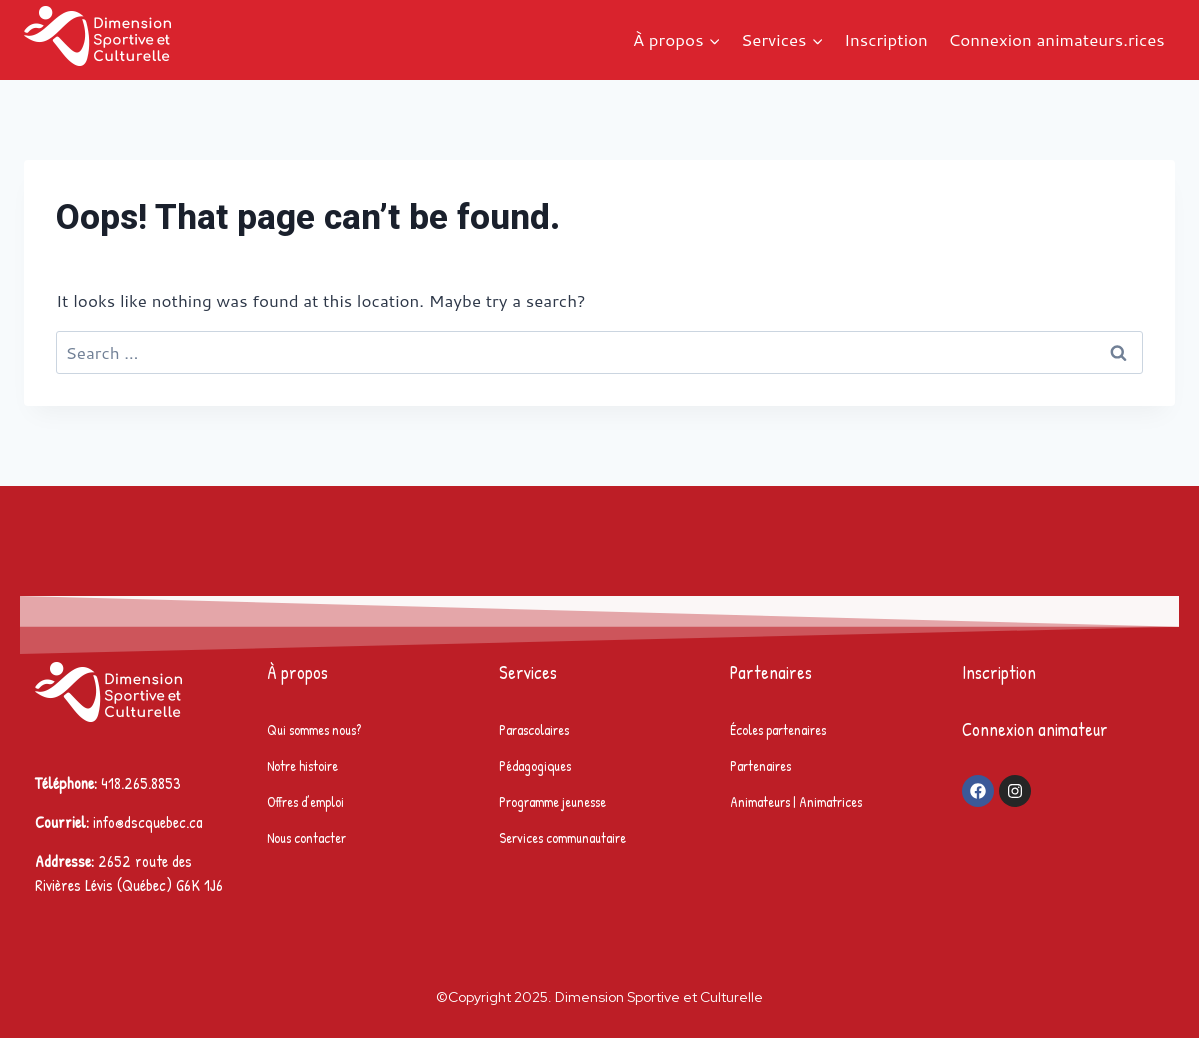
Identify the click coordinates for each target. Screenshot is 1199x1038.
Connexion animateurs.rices (1056, 39)
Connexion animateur (1035, 729)
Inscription (886, 39)
